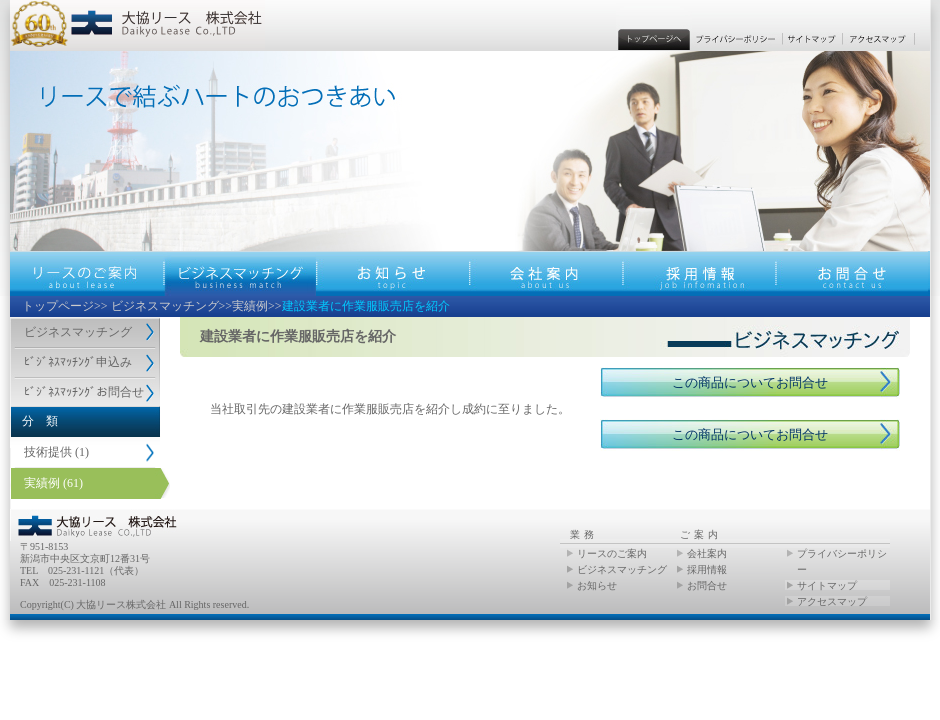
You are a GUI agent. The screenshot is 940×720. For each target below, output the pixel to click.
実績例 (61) (53, 483)
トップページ (58, 306)
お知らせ (597, 585)
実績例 (250, 306)
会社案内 (707, 553)
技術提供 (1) (56, 452)
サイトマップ (827, 585)
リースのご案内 (612, 553)
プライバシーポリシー (842, 561)
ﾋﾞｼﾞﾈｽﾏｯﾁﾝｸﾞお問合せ (84, 392)
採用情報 (707, 569)
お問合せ (707, 585)
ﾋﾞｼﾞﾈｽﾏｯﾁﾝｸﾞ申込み (78, 362)
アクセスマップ (832, 601)
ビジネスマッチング (165, 306)
